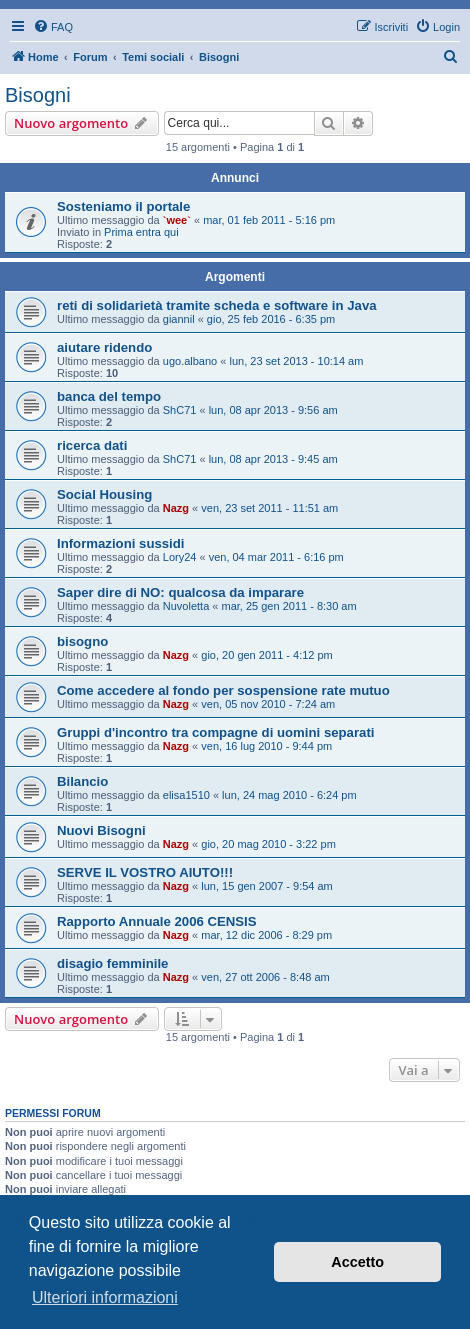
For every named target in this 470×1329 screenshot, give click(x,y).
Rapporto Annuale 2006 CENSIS (157, 921)
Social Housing (104, 494)
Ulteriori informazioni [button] (105, 1297)
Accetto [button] (357, 1262)
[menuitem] (53, 27)
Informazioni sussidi (121, 543)
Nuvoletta (186, 606)
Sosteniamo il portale (123, 206)
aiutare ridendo (104, 347)
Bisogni (38, 95)
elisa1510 (186, 795)
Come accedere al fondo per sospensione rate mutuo (223, 690)
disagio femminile (112, 963)
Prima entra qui (141, 232)
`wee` (177, 220)
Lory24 (180, 557)
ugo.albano (190, 361)
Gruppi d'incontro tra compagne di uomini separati (215, 732)
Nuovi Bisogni (101, 830)
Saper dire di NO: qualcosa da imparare (180, 592)
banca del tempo (109, 396)
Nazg (176, 508)
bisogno (82, 641)
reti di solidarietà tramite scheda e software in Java (217, 305)
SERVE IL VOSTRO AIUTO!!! (145, 872)
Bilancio (82, 781)
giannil (179, 319)
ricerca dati (92, 445)
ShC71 (180, 410)
